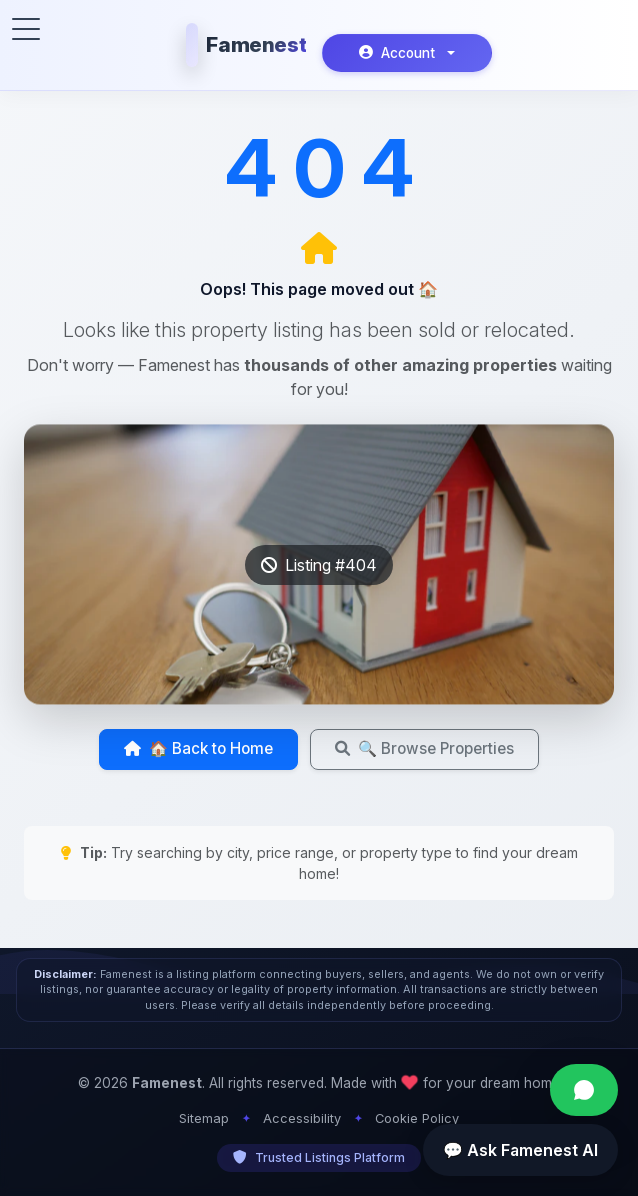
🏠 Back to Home (198, 748)
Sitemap (204, 1118)
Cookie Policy (417, 1118)
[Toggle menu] (26, 29)
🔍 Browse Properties (424, 748)
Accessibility (302, 1118)
